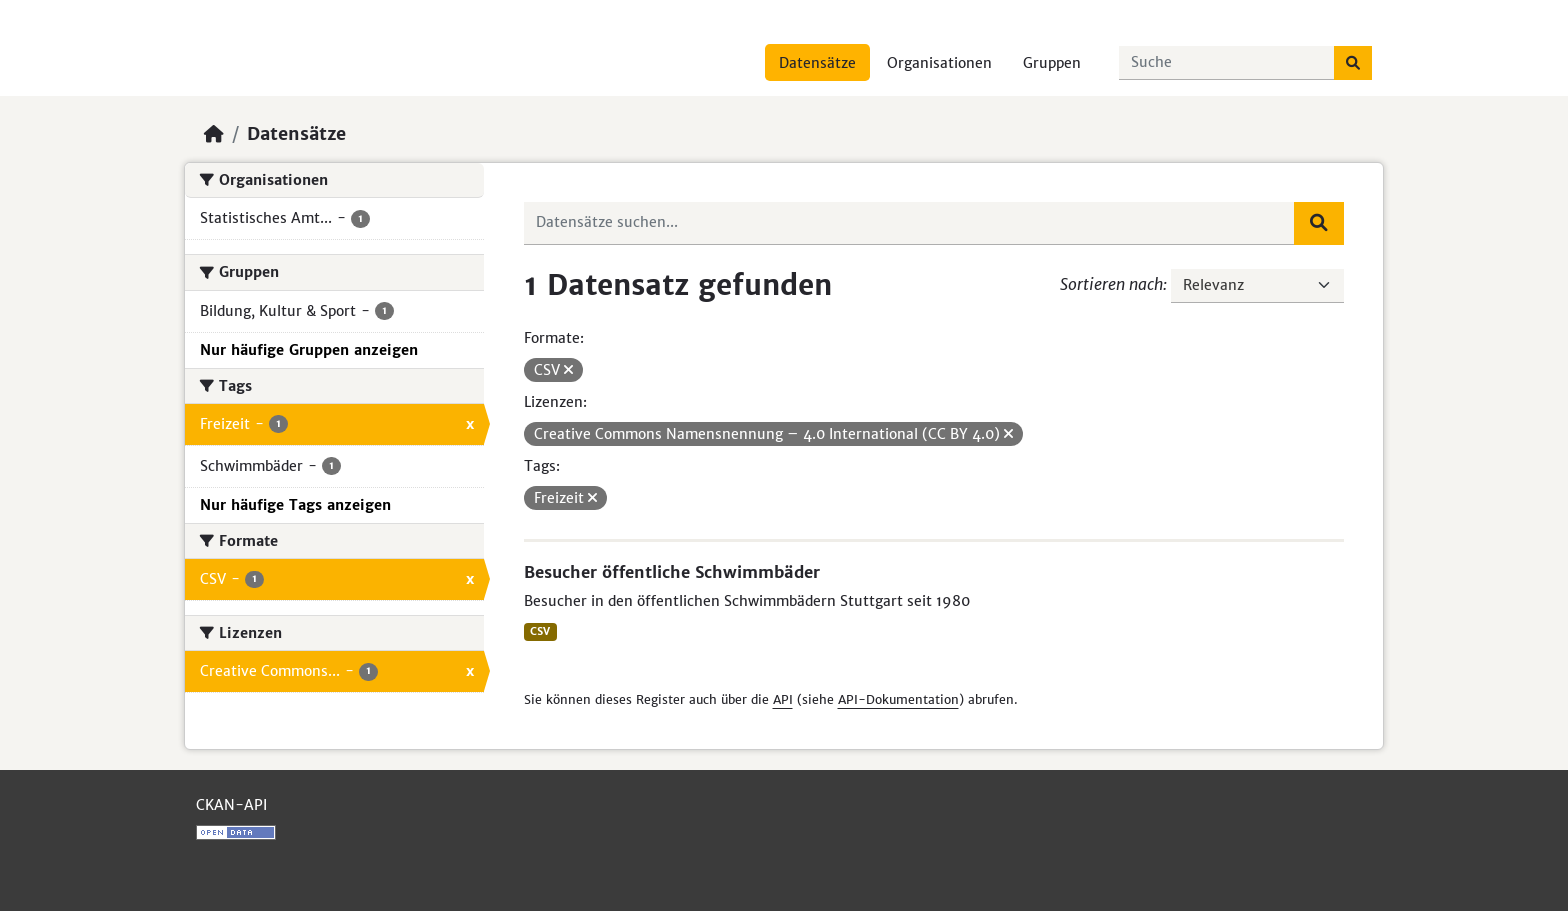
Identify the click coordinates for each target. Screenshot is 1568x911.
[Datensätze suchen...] (1227, 63)
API (783, 699)
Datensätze (817, 63)
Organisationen (939, 63)
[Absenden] (1353, 63)
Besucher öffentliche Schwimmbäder (672, 572)
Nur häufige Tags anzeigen (295, 505)
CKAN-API (231, 805)
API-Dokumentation (898, 699)
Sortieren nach (1111, 284)
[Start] (214, 134)
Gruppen (1052, 63)
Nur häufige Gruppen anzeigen (309, 350)
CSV (540, 631)
